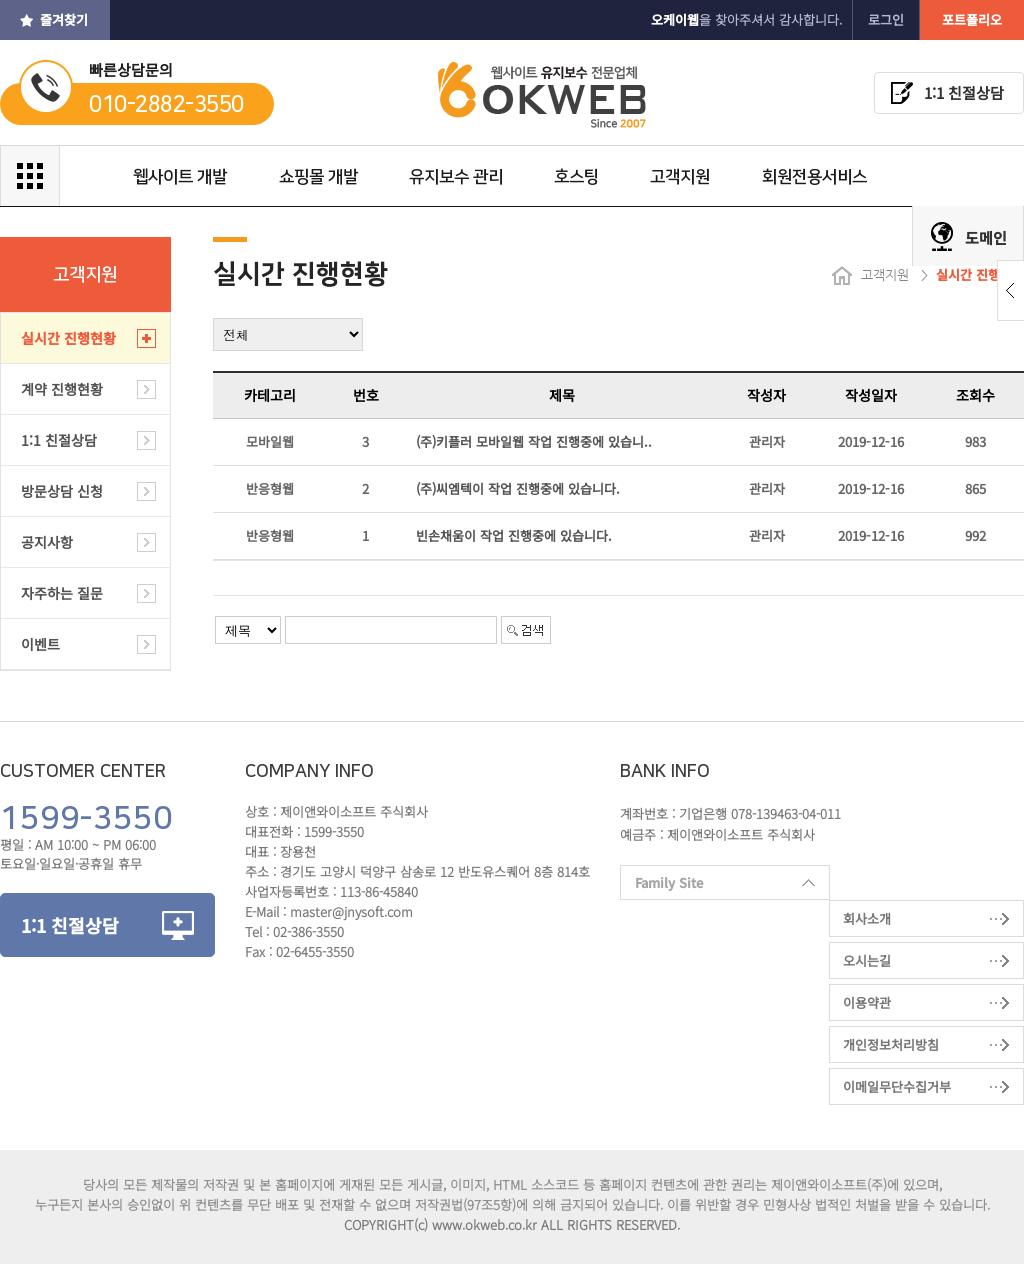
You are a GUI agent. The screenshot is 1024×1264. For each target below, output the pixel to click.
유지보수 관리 (456, 177)
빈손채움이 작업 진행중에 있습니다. (514, 535)
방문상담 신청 (62, 491)
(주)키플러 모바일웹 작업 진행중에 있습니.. (534, 441)
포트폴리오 (972, 19)
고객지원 (680, 177)
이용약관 (867, 1002)
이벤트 (40, 644)
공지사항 (47, 542)
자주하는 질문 (62, 593)
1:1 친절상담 (964, 92)
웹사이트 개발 (181, 177)
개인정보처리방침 (891, 1044)
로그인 (886, 19)
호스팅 (576, 177)
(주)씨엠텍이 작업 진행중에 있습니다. (518, 488)
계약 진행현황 (62, 389)
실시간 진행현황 (68, 338)
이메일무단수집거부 (897, 1086)
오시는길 (867, 960)
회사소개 (867, 918)
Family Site (717, 886)
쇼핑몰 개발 (318, 177)
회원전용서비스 (813, 177)
